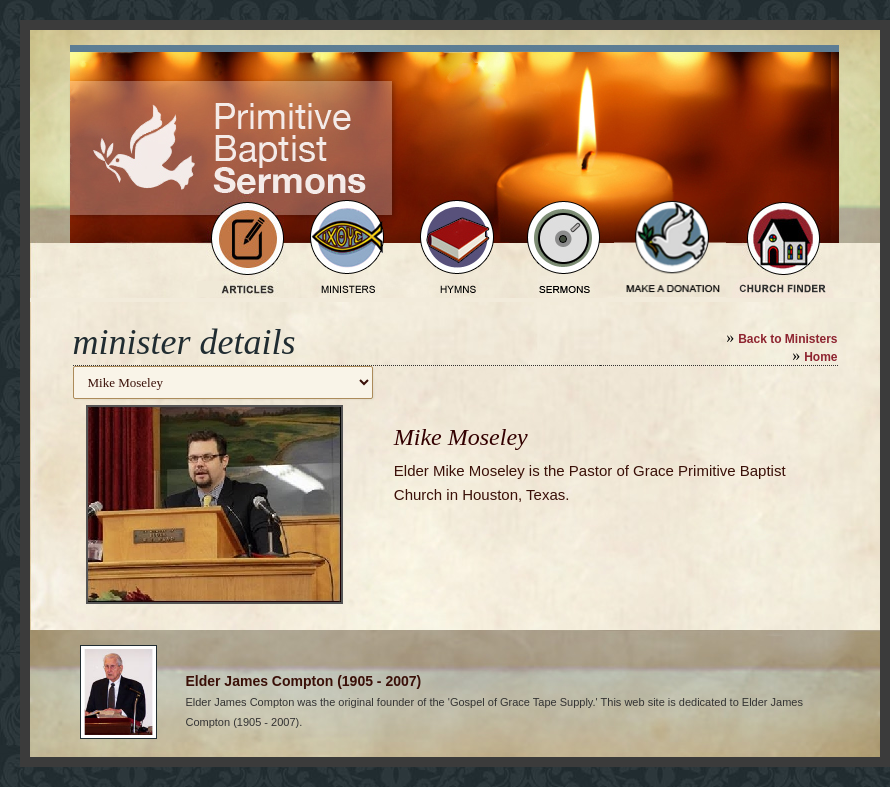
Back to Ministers (787, 339)
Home (820, 357)
